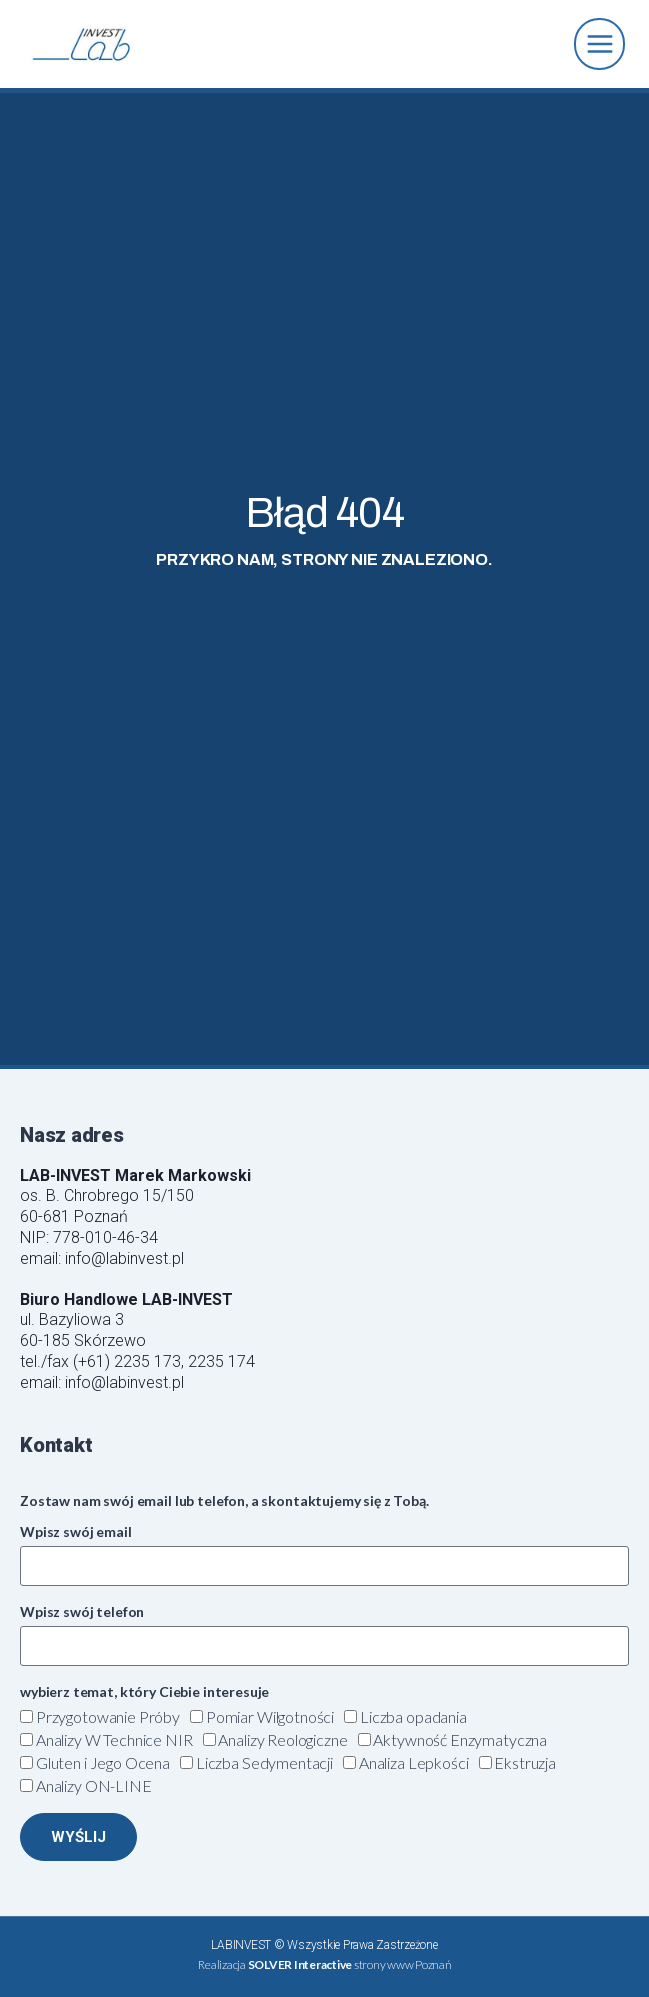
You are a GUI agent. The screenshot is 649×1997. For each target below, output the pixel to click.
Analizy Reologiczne (282, 1739)
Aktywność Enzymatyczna (460, 1739)
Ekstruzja (525, 1762)
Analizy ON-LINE (94, 1785)
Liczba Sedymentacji (264, 1762)
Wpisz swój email (76, 1531)
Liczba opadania (413, 1716)
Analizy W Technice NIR (114, 1739)
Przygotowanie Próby (108, 1716)
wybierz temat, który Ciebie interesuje (144, 1691)
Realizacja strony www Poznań (324, 1964)
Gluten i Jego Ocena (103, 1762)
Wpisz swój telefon (82, 1611)
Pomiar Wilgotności (270, 1716)
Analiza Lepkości (414, 1762)
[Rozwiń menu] (599, 43)
